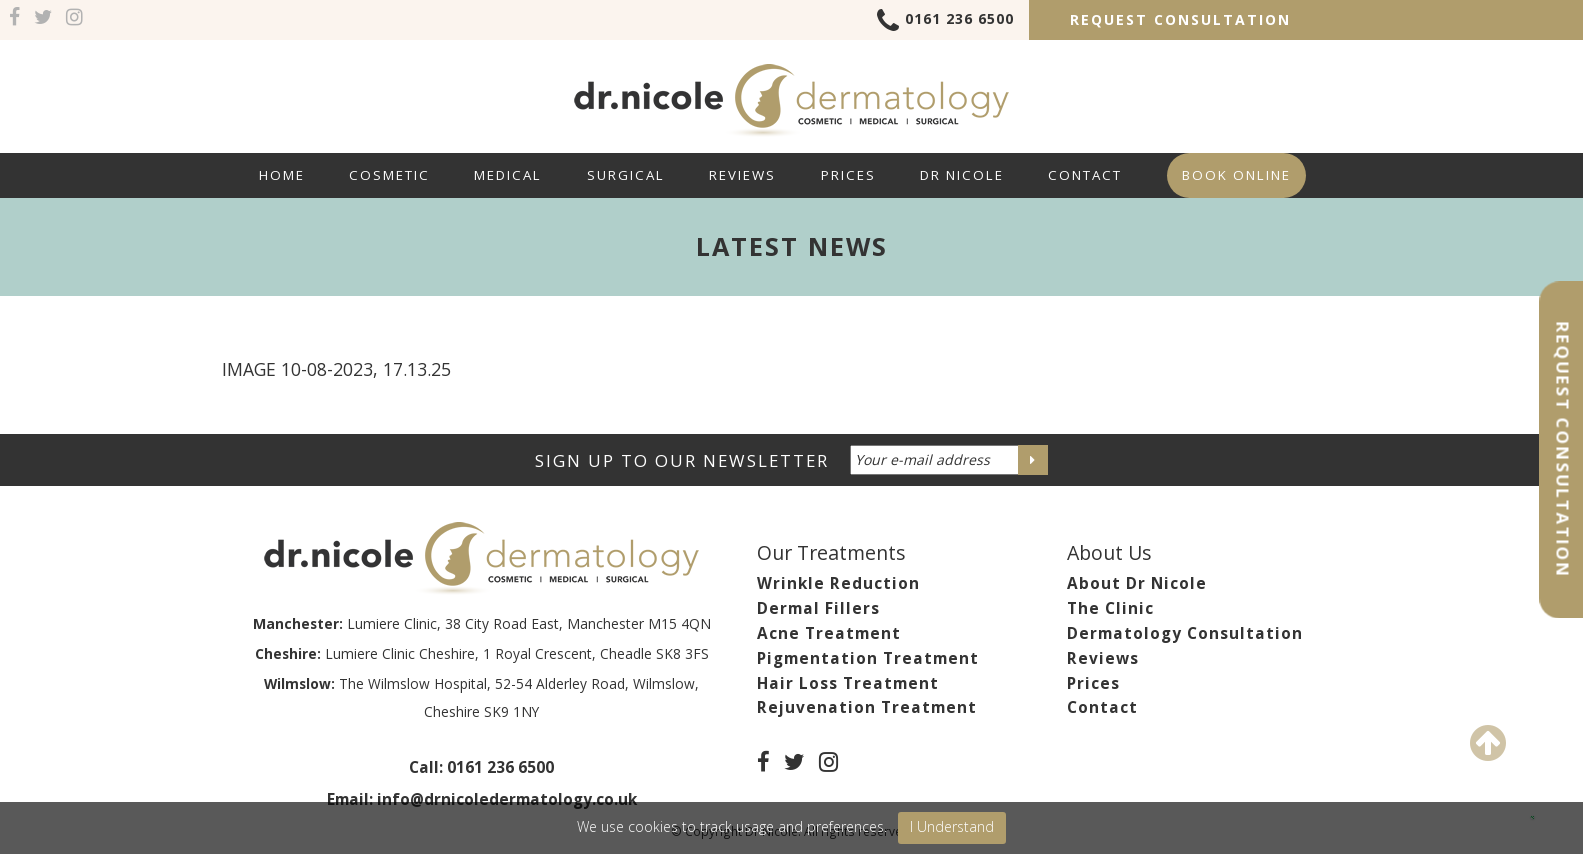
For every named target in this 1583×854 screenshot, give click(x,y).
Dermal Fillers (818, 608)
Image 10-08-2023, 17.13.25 (336, 369)
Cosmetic (389, 175)
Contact (1085, 175)
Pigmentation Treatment (868, 658)
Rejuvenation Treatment (867, 707)
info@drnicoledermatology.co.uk (507, 799)
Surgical (626, 175)
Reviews (742, 175)
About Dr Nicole (1137, 583)
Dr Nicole (962, 175)
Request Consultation (1180, 19)
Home (282, 175)
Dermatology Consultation (1185, 633)
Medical (508, 175)
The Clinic (1110, 608)
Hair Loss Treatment (848, 683)
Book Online (1236, 175)
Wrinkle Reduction (838, 583)
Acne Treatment (829, 633)
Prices (848, 175)
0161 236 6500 (945, 22)
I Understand (952, 826)
